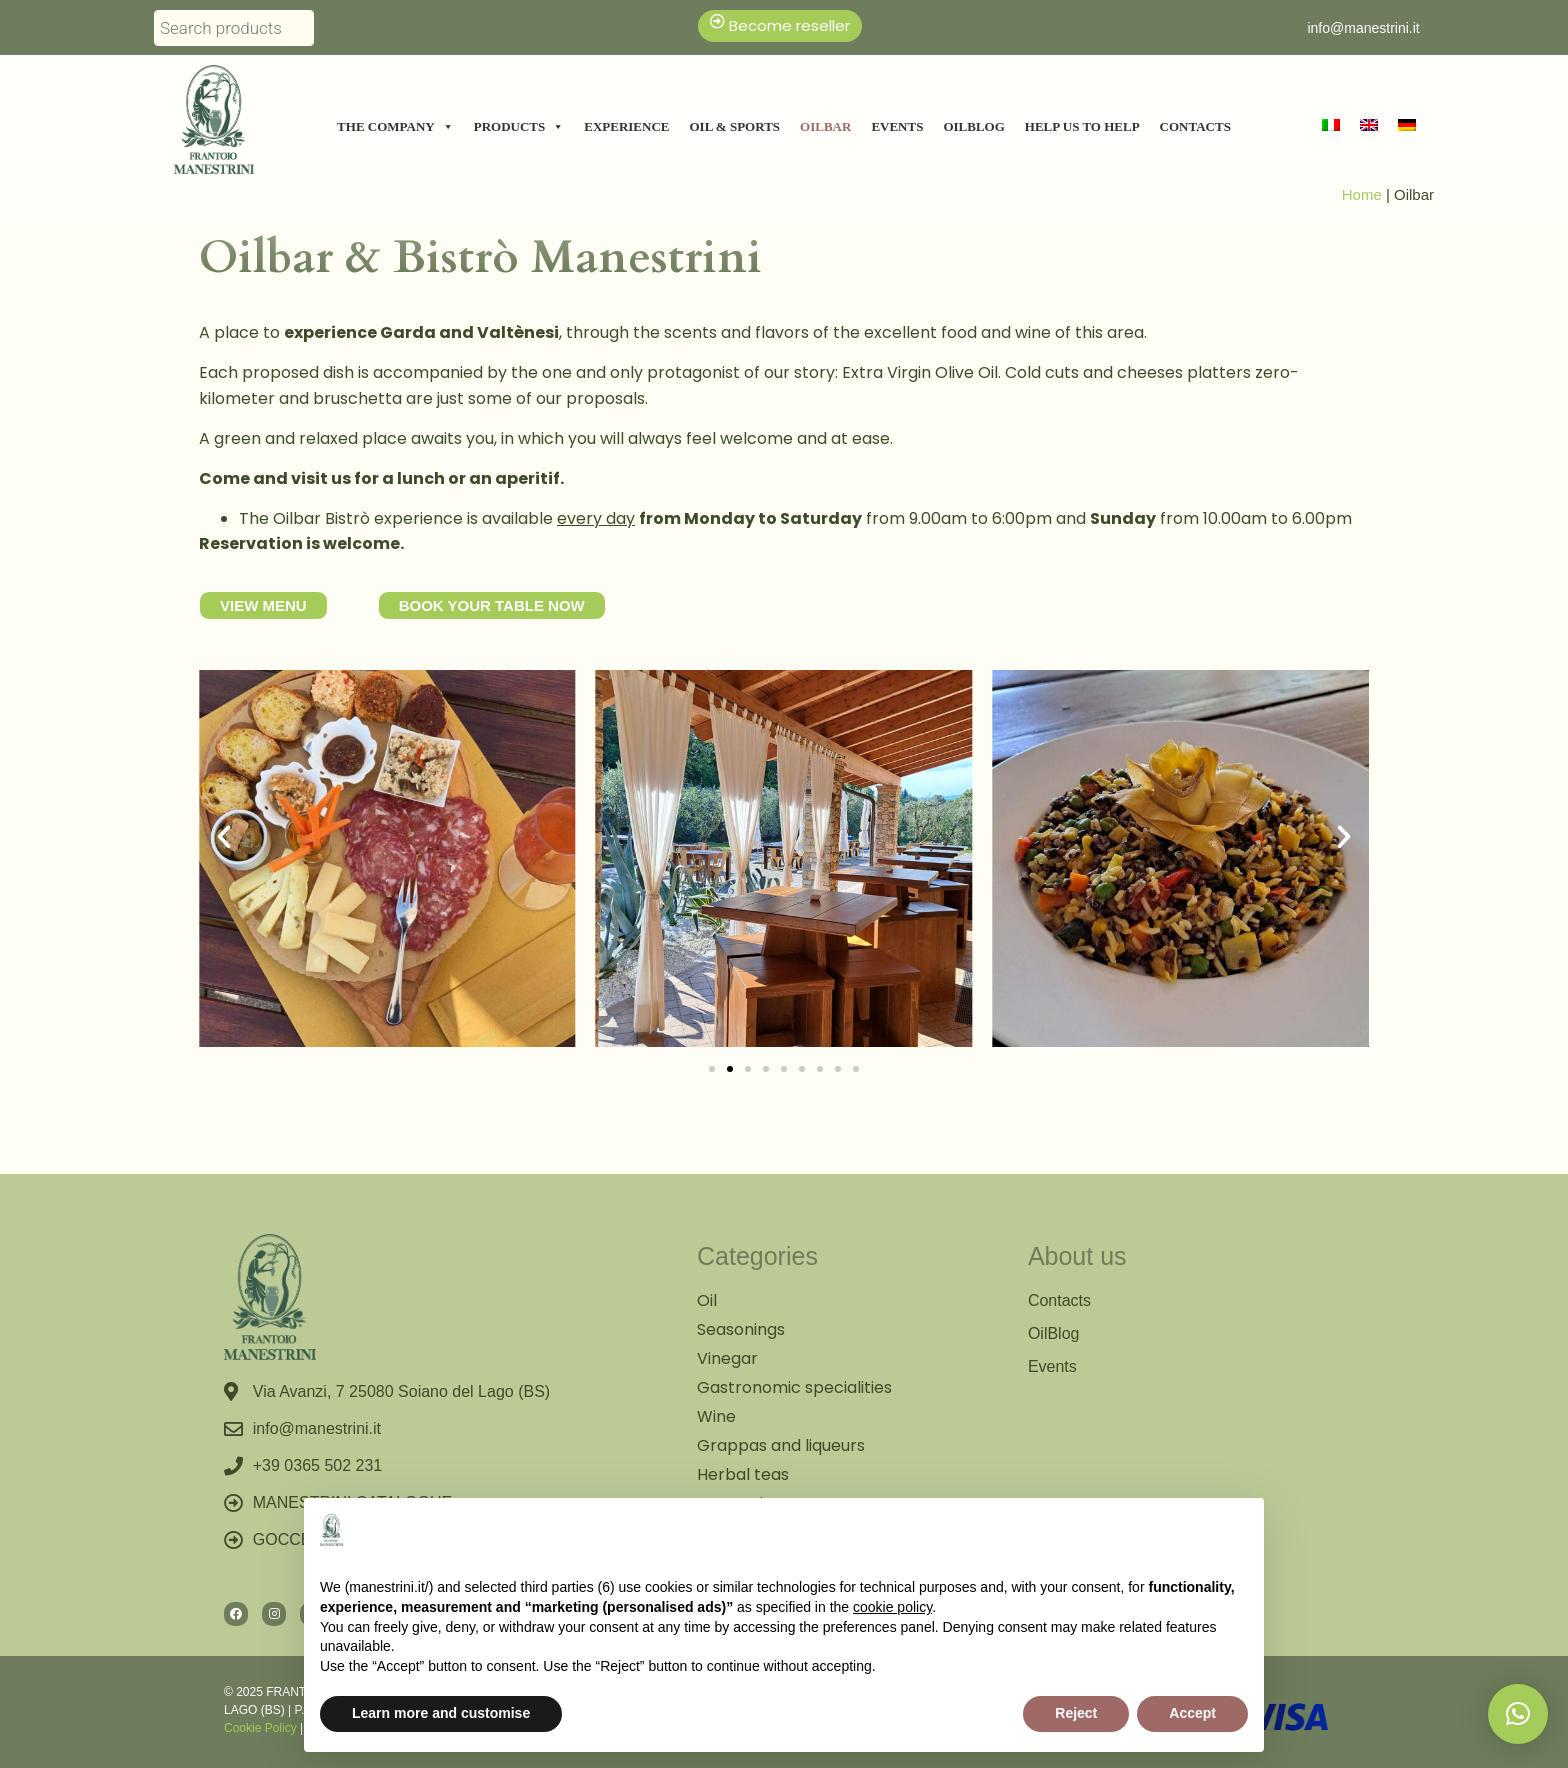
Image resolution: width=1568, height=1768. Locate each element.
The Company (395, 127)
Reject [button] (1076, 1713)
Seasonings (741, 1329)
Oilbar (825, 126)
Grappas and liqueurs (781, 1445)
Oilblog (973, 126)
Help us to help (1082, 126)
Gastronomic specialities (794, 1387)
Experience (626, 126)
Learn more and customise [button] (441, 1713)
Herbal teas (743, 1474)
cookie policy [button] (892, 1607)
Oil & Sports (735, 126)
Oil (707, 1300)
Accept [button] (1192, 1713)
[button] (224, 837)
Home (1362, 194)
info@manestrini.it (1363, 28)
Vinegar (727, 1358)
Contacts (1195, 126)
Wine (716, 1416)
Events (897, 126)
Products (519, 127)
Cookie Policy (260, 1728)
